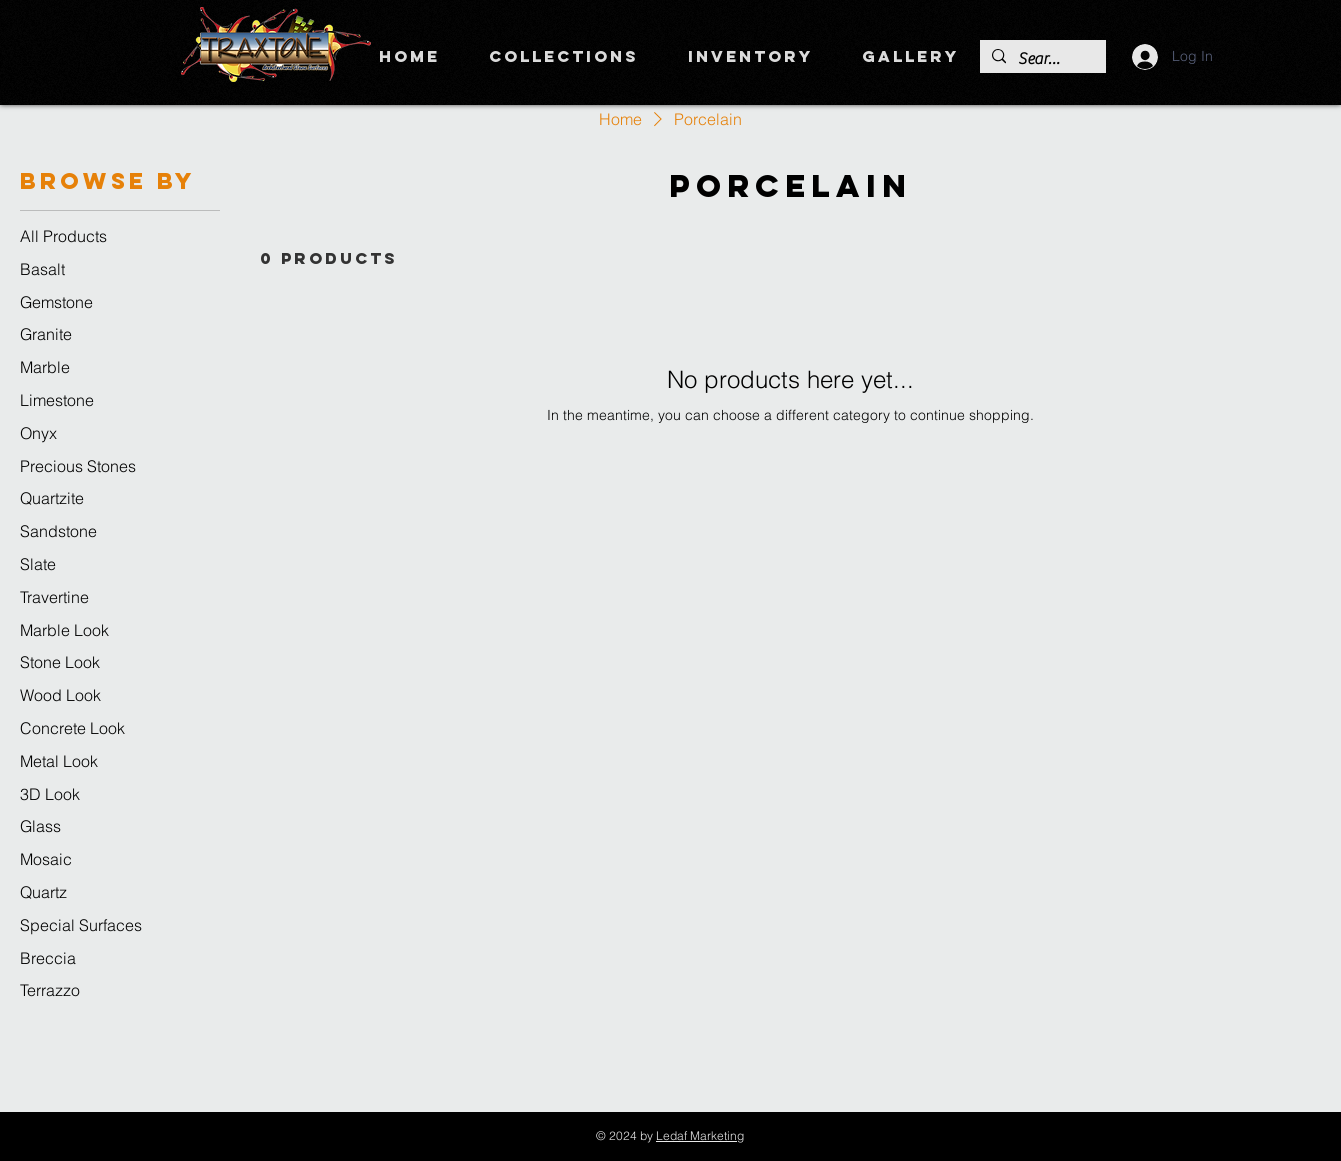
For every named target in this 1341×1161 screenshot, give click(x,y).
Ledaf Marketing (700, 1135)
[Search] (1041, 59)
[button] (564, 56)
